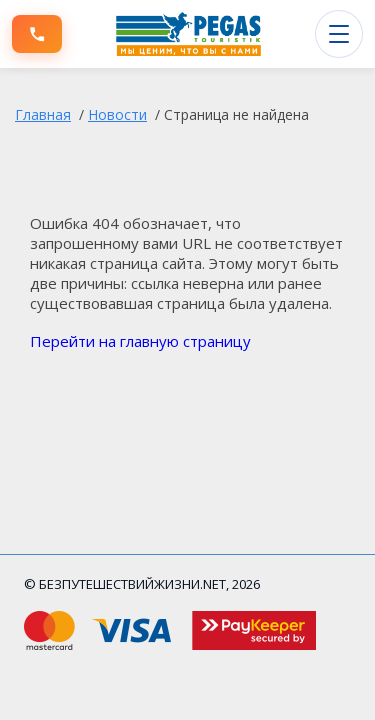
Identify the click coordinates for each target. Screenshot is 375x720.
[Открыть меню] (339, 34)
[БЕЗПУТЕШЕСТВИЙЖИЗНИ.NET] (189, 34)
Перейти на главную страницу (140, 341)
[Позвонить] (37, 34)
